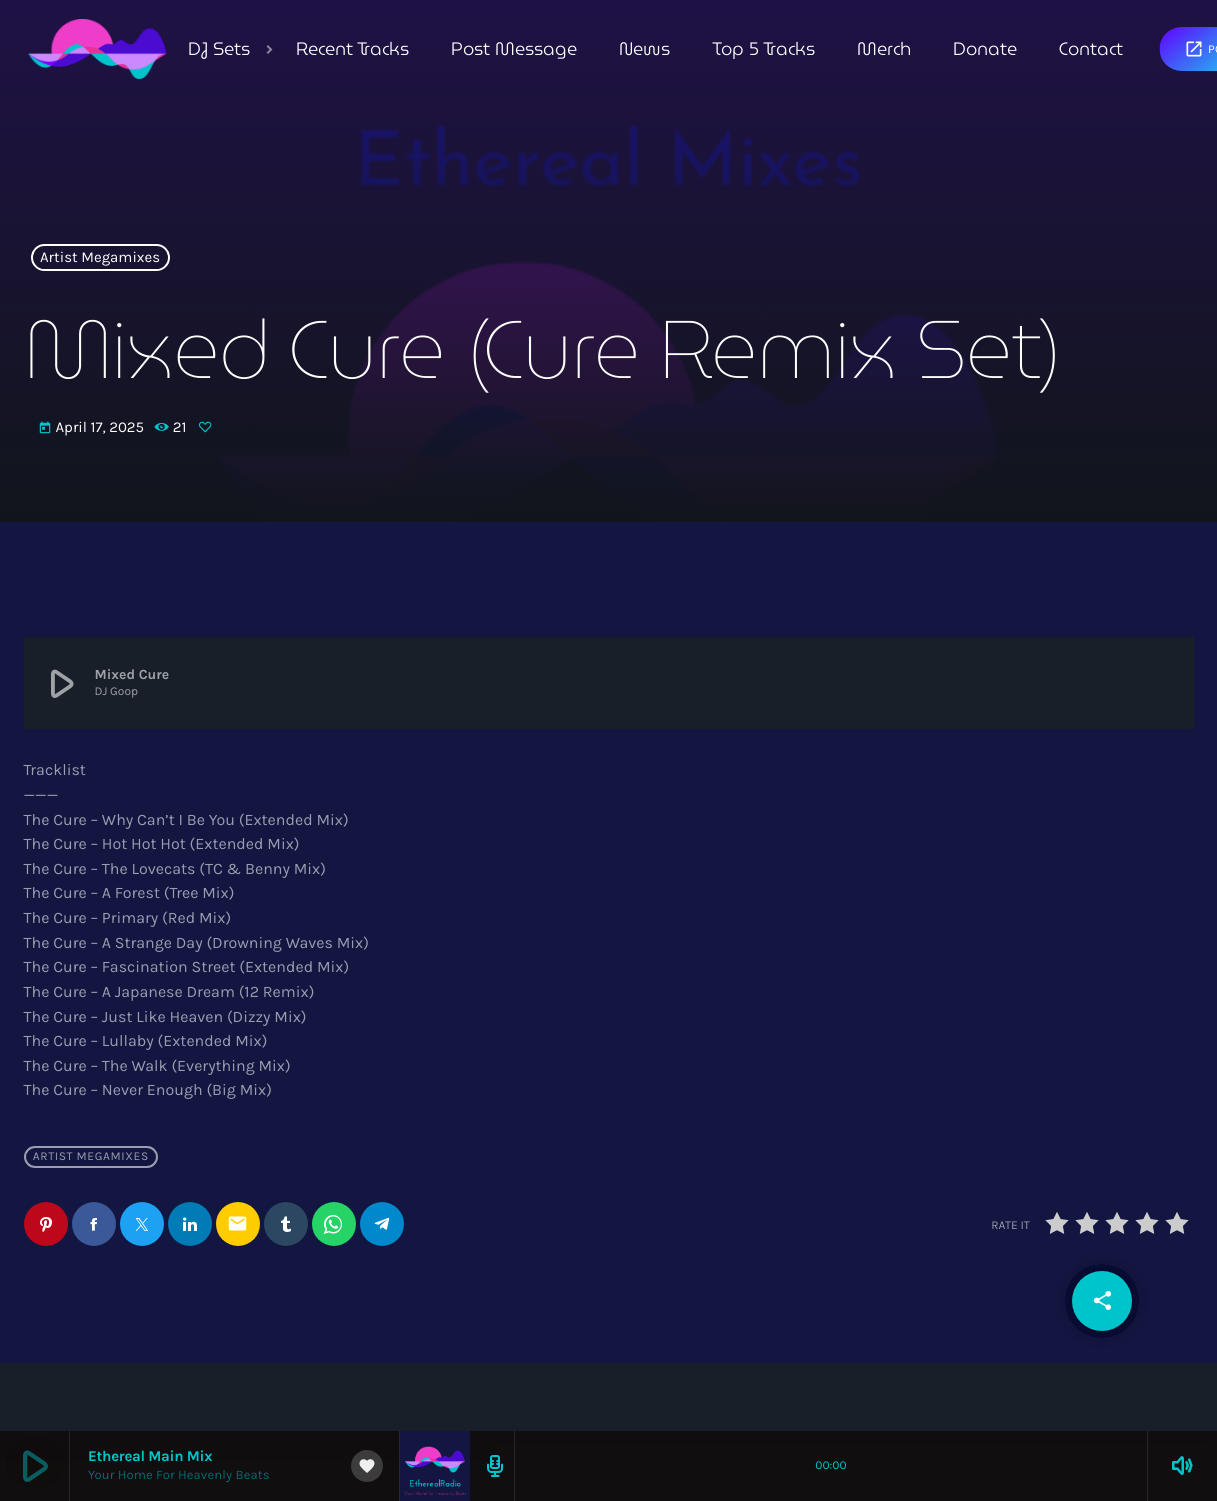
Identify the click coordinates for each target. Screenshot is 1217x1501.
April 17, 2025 (93, 428)
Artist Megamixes (100, 258)
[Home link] (97, 49)
